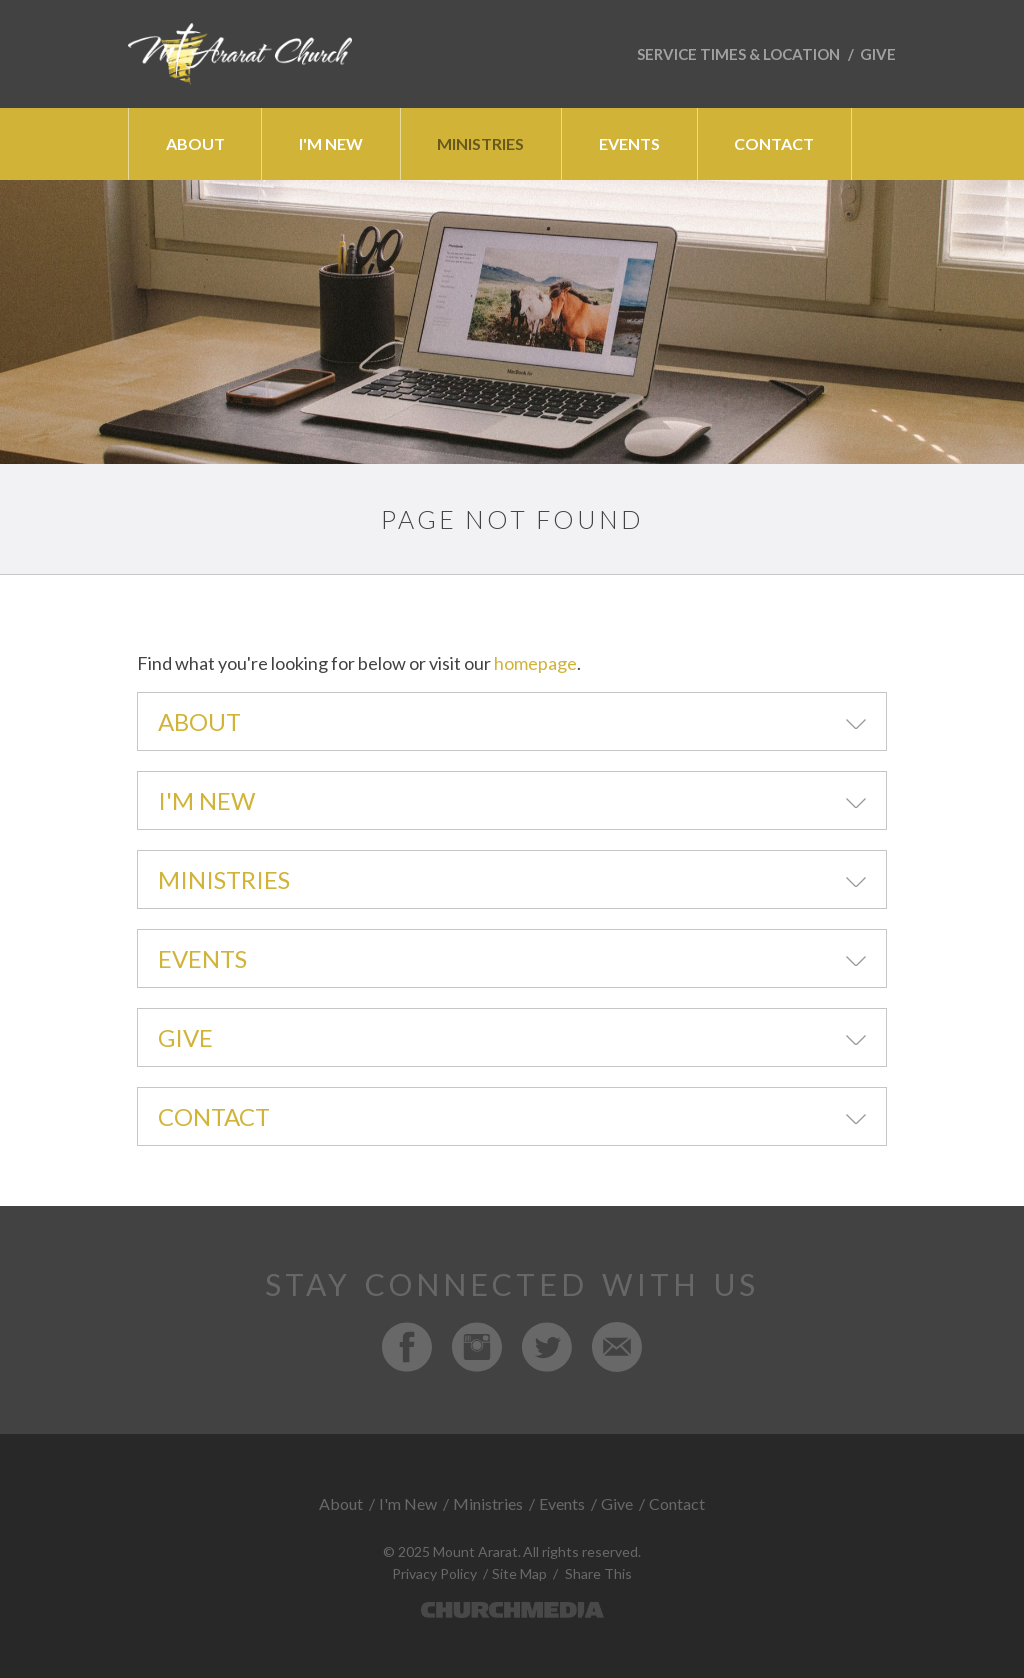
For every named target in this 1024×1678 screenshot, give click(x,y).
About (199, 721)
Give (878, 54)
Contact (214, 1116)
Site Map (519, 1573)
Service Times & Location (738, 54)
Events (202, 958)
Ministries (224, 879)
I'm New (206, 800)
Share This (598, 1573)
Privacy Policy (434, 1573)
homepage (535, 663)
